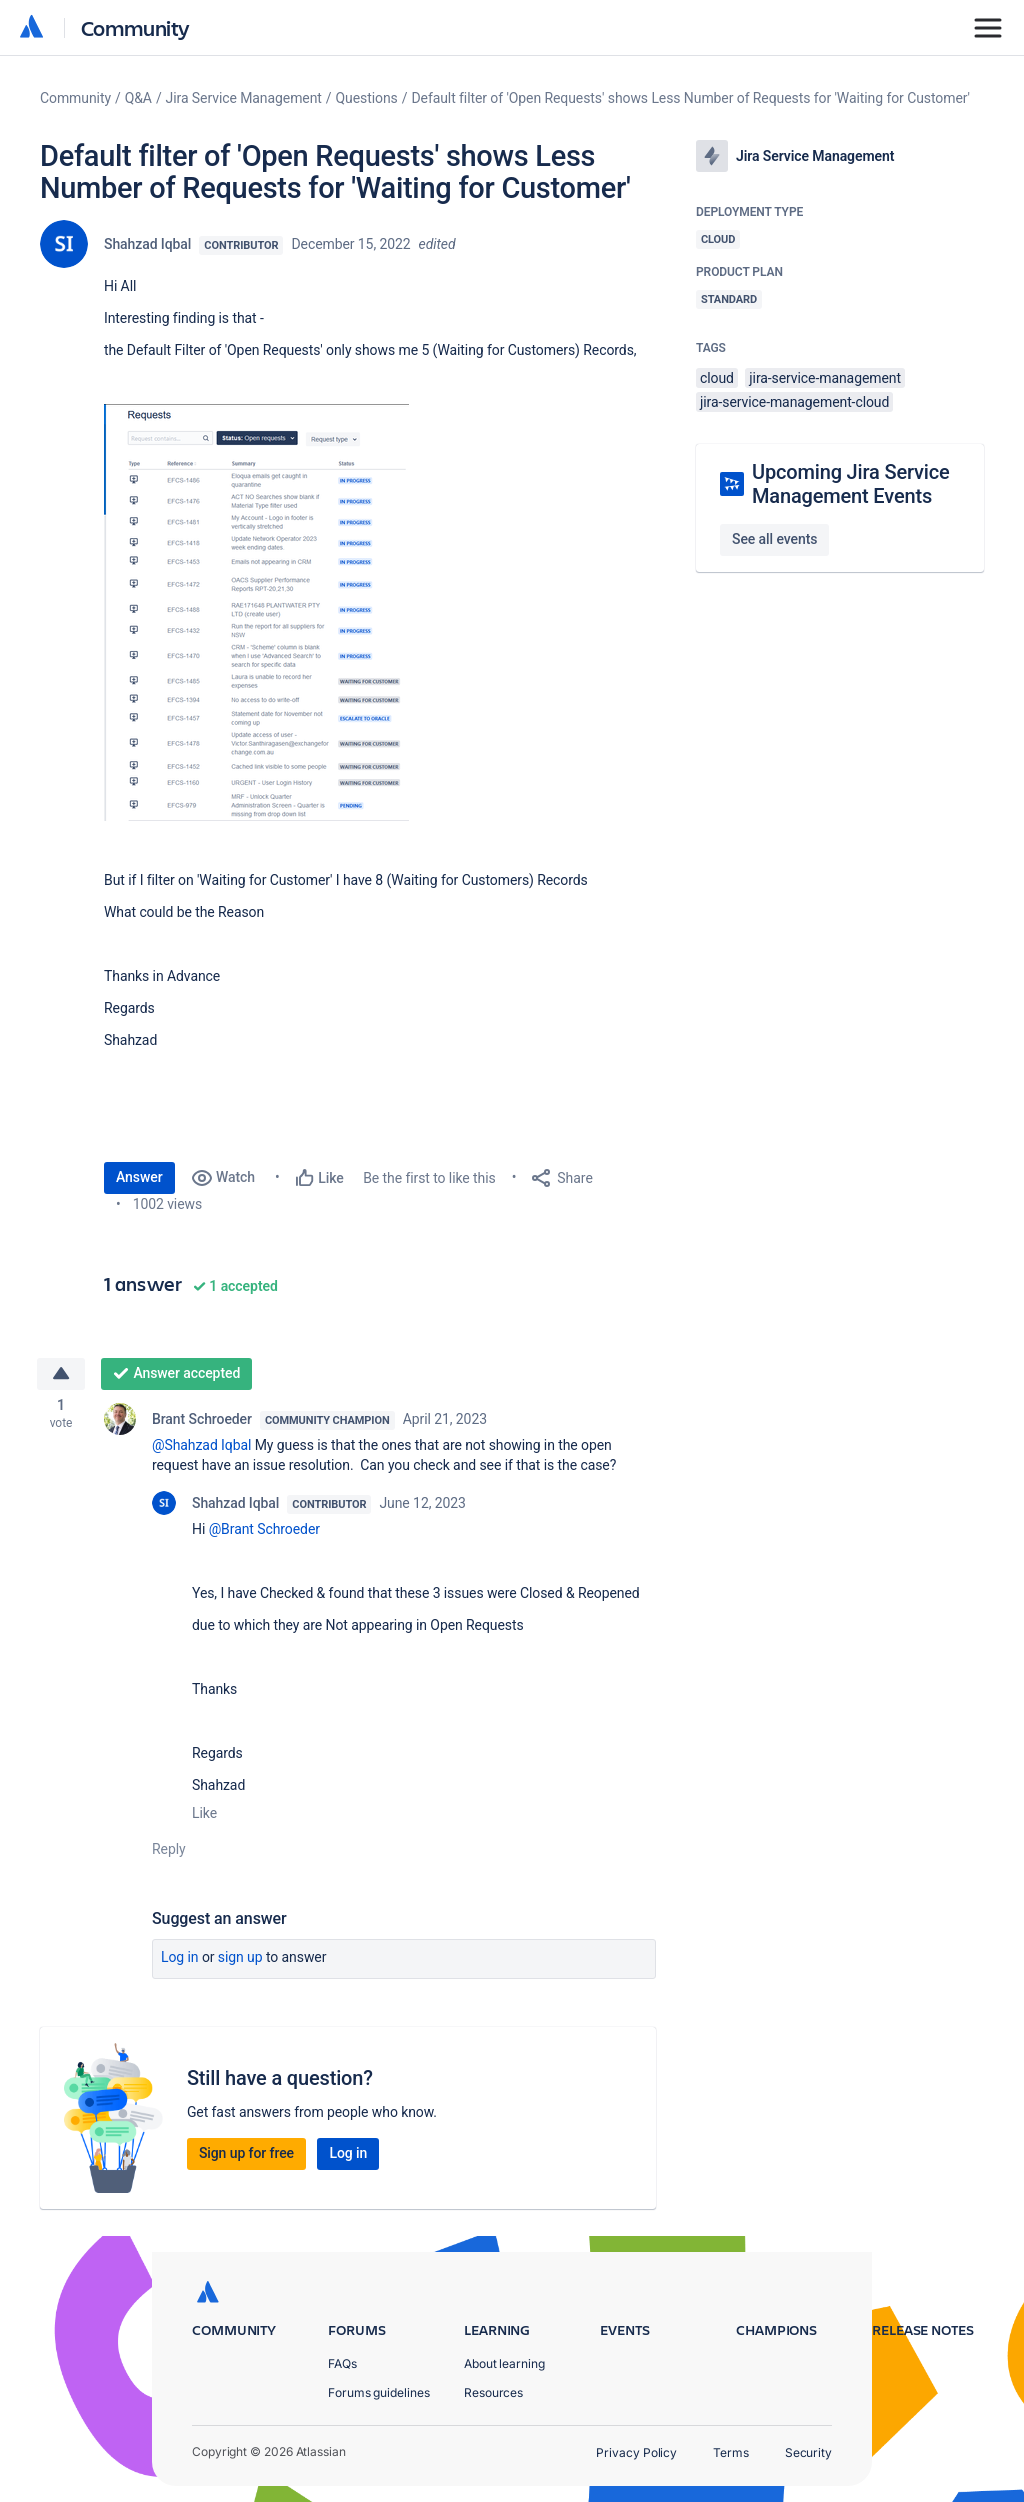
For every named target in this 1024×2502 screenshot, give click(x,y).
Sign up (240, 1960)
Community (135, 27)
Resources (493, 2392)
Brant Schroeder (202, 1422)
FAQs (342, 2363)
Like (204, 1816)
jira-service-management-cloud (794, 402)
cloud (717, 378)
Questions (367, 98)
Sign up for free (246, 2156)
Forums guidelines (379, 2392)
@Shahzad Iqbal (201, 1448)
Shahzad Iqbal (147, 244)
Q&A (138, 98)
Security (808, 2452)
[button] (256, 612)
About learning (504, 2363)
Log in (180, 1960)
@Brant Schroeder (264, 1532)
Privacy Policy (636, 2452)
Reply (169, 1852)
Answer (139, 1177)
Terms (731, 2452)
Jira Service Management (244, 98)
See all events (774, 539)
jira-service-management (825, 378)
